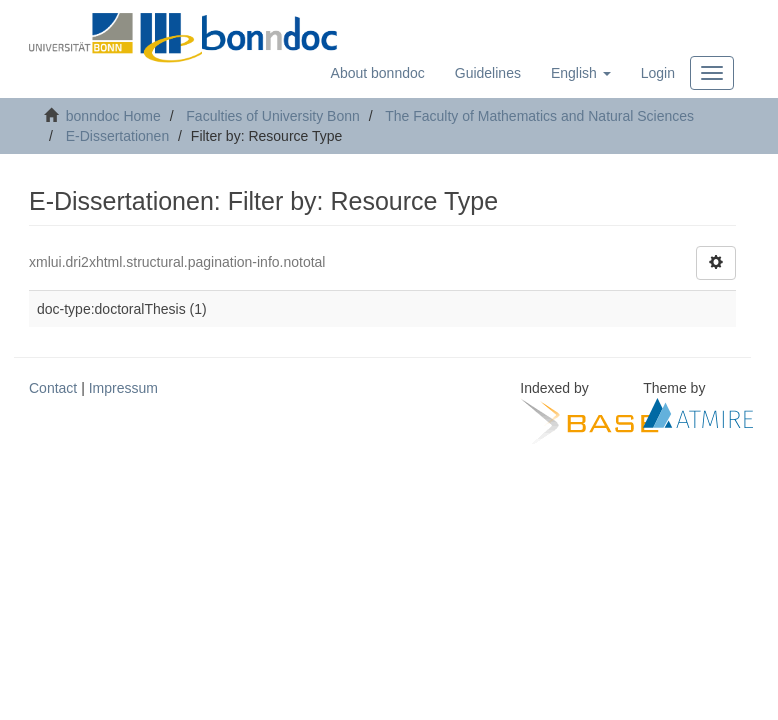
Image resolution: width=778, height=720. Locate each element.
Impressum (123, 388)
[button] (581, 73)
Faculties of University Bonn (273, 116)
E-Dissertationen (118, 136)
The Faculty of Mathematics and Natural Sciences (539, 116)
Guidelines (488, 73)
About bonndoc (378, 73)
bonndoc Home (113, 116)
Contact (53, 388)
